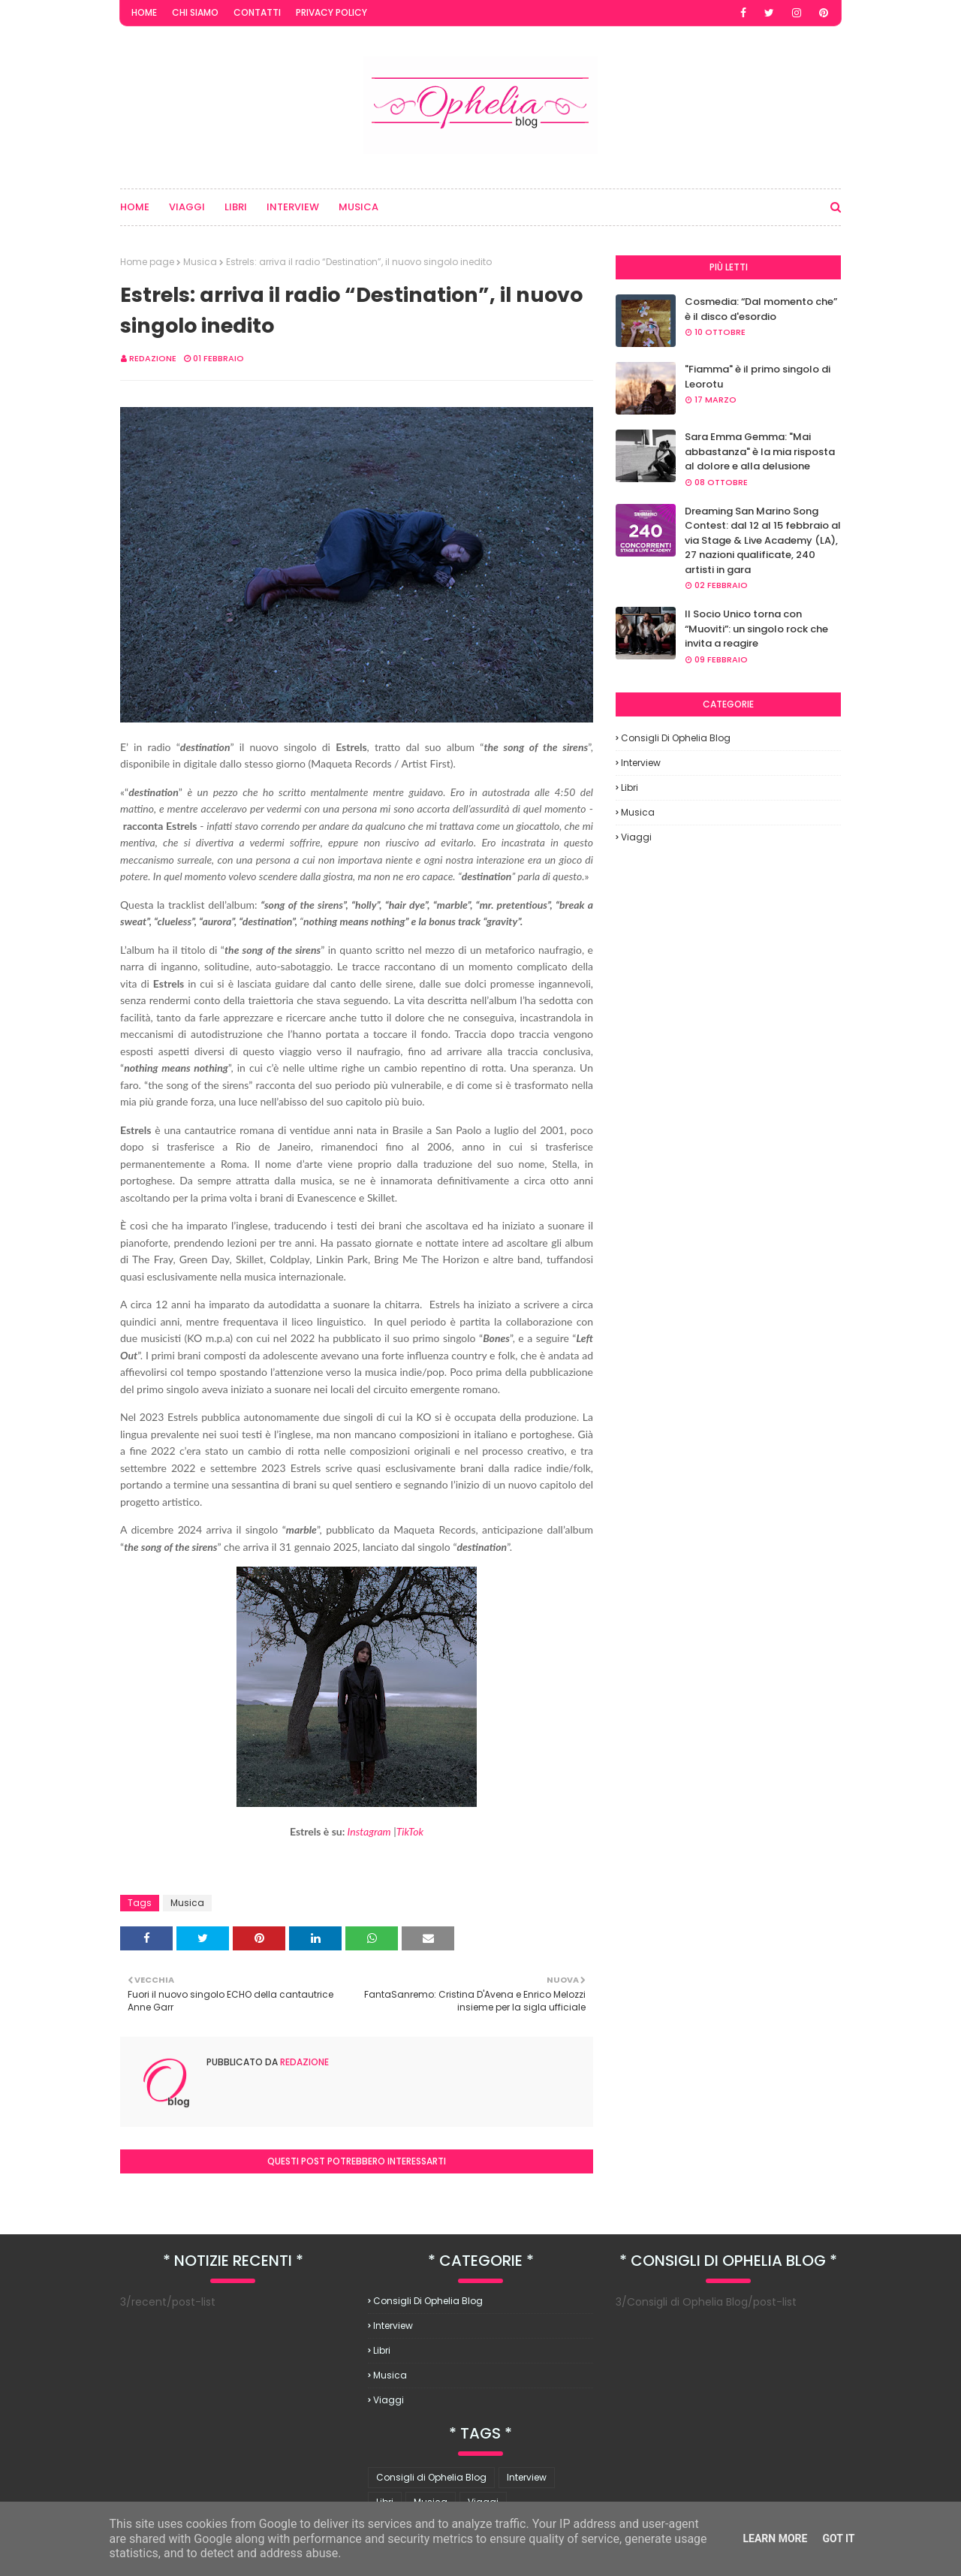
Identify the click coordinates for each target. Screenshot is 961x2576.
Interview (641, 762)
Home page (147, 261)
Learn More (775, 2538)
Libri (629, 787)
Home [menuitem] (134, 207)
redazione (152, 358)
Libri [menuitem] (235, 207)
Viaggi (636, 837)
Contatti (257, 12)
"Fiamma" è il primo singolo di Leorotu (757, 376)
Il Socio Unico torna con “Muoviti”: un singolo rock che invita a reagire (756, 628)
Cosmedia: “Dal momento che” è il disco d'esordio (761, 309)
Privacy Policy (331, 12)
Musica (200, 261)
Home (144, 12)
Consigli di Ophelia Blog (676, 737)
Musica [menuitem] (358, 207)
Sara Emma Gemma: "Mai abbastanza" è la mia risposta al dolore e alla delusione (760, 451)
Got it (838, 2538)
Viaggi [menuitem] (187, 207)
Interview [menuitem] (293, 207)
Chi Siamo (195, 12)
